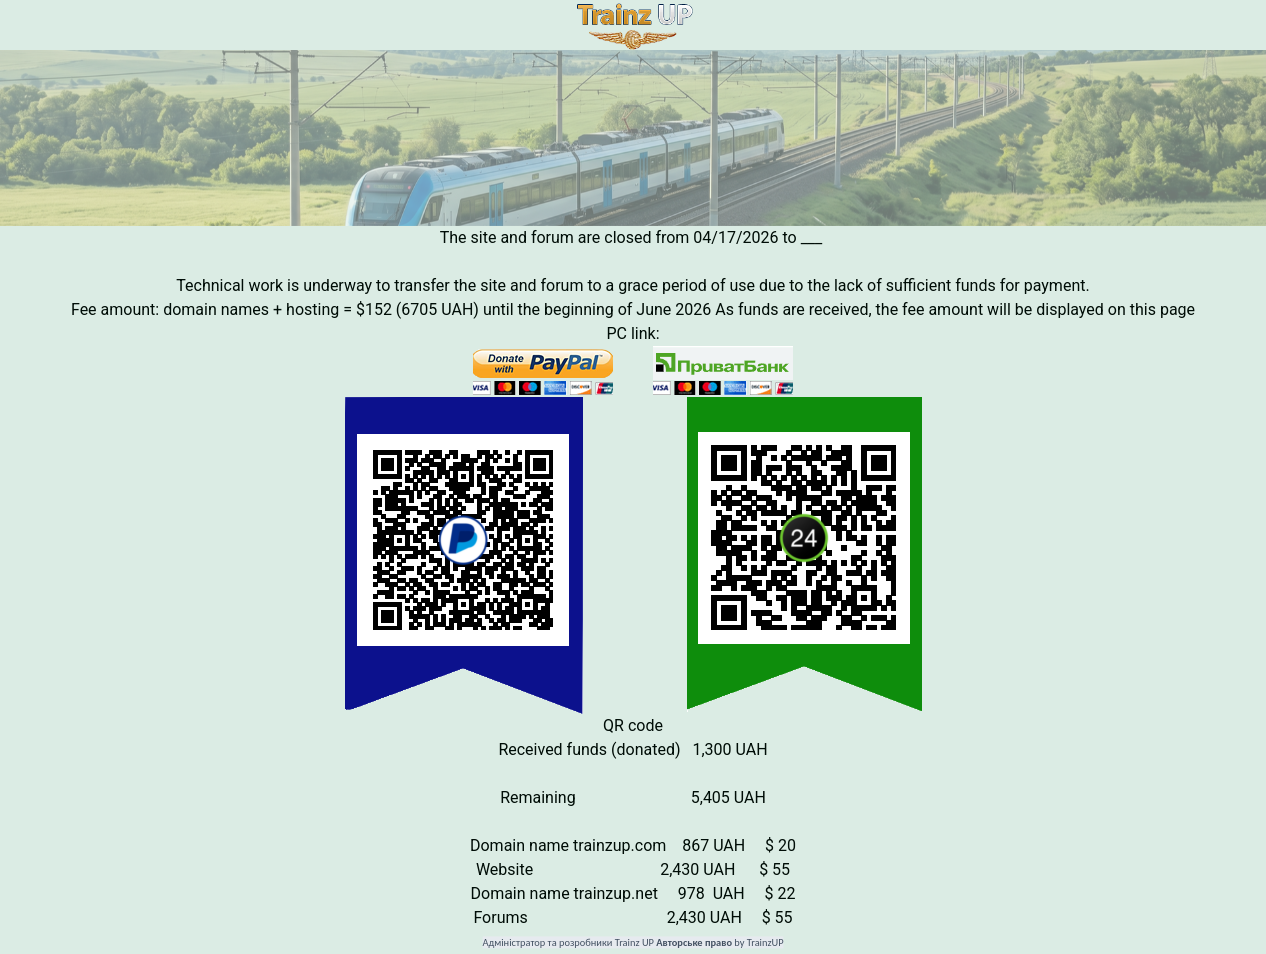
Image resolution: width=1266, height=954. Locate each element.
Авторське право (694, 943)
